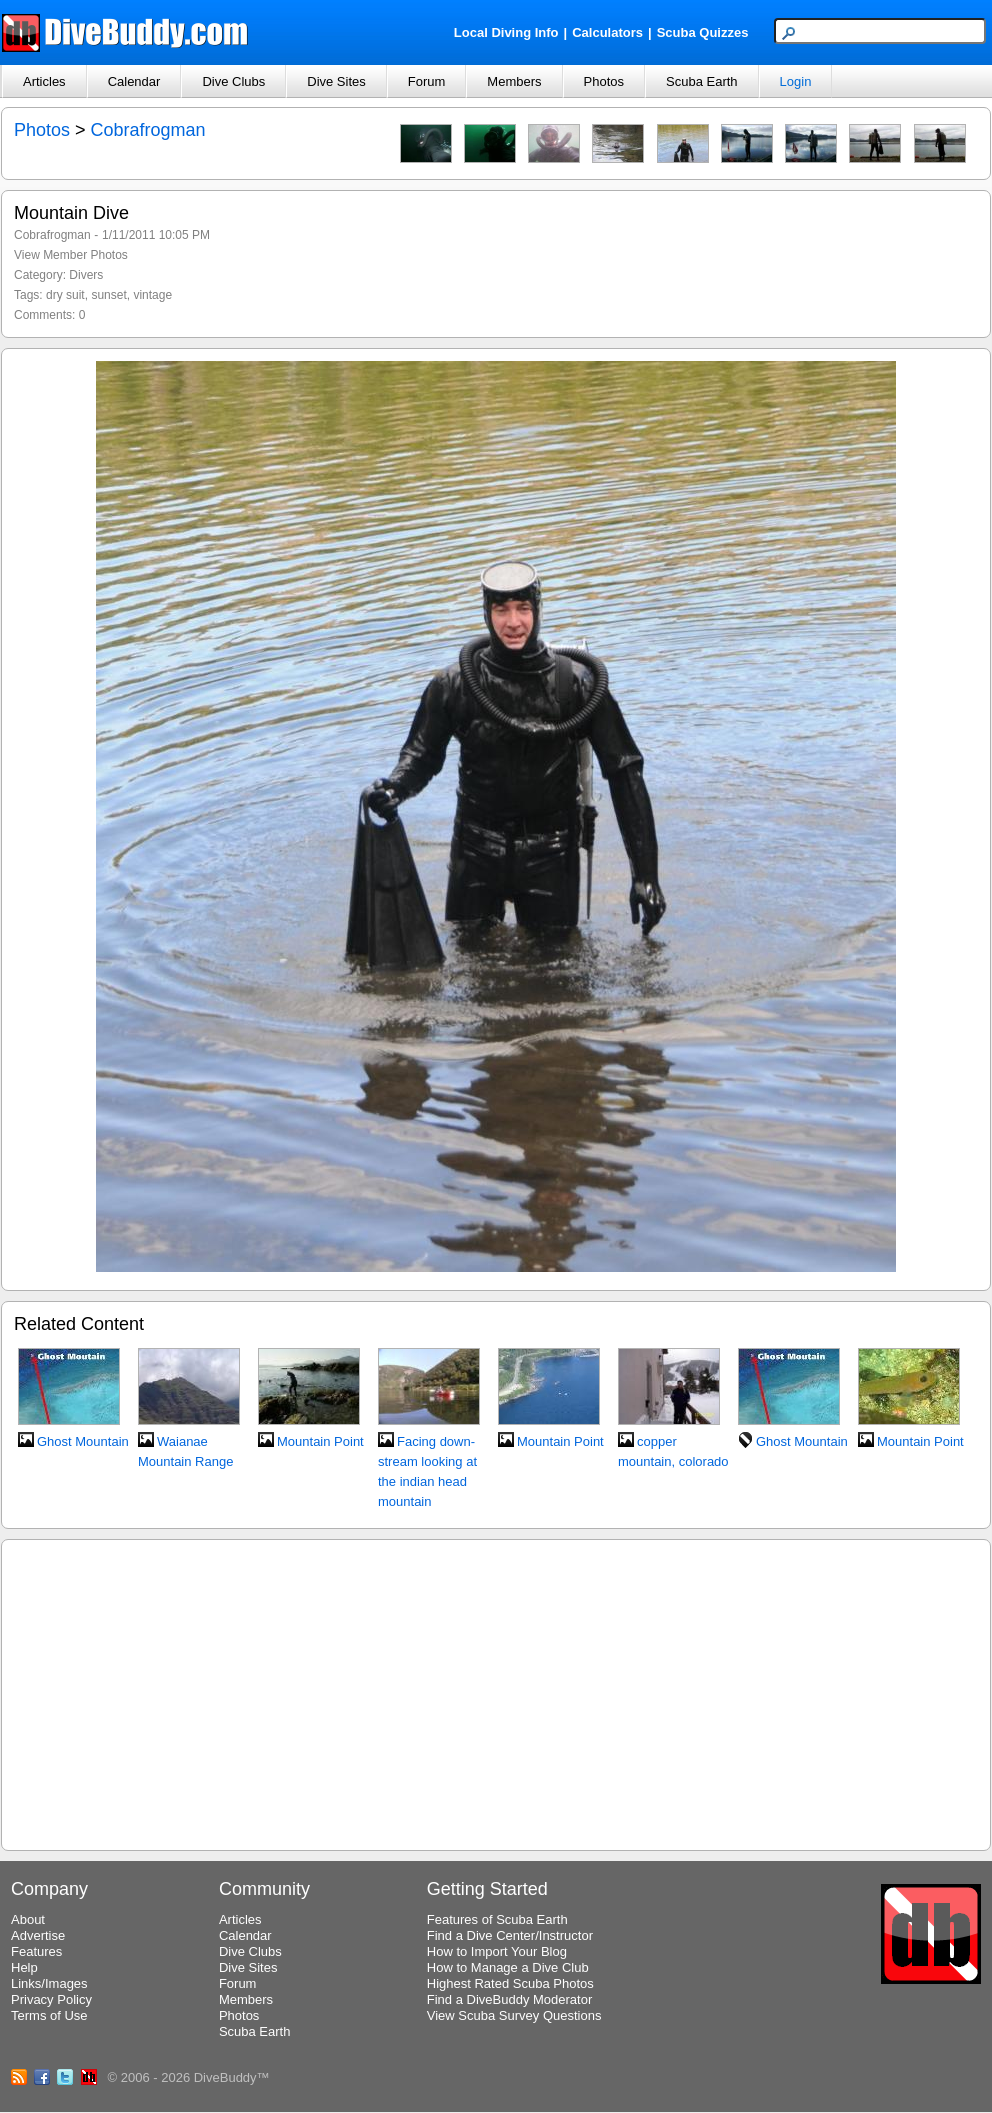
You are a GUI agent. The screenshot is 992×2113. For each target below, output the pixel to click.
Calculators (607, 32)
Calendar (134, 81)
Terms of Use (49, 2015)
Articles (44, 81)
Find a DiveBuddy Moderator (509, 1999)
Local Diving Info (506, 32)
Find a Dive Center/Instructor (510, 1935)
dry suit (65, 295)
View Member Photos (71, 255)
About (28, 1919)
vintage (152, 295)
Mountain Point (320, 1441)
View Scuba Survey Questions (514, 2015)
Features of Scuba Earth (497, 1919)
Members (514, 81)
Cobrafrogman (148, 130)
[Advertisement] (496, 1692)
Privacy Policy (51, 1999)
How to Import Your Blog (497, 1951)
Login (796, 81)
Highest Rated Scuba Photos (510, 1983)
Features (36, 1951)
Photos (604, 81)
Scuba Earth (702, 81)
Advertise (38, 1935)
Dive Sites (336, 81)
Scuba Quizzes (703, 32)
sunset (108, 295)
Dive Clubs (233, 81)
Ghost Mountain (83, 1441)
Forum (427, 81)
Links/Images (49, 1983)
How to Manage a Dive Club (508, 1967)
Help (24, 1967)
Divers (86, 275)
